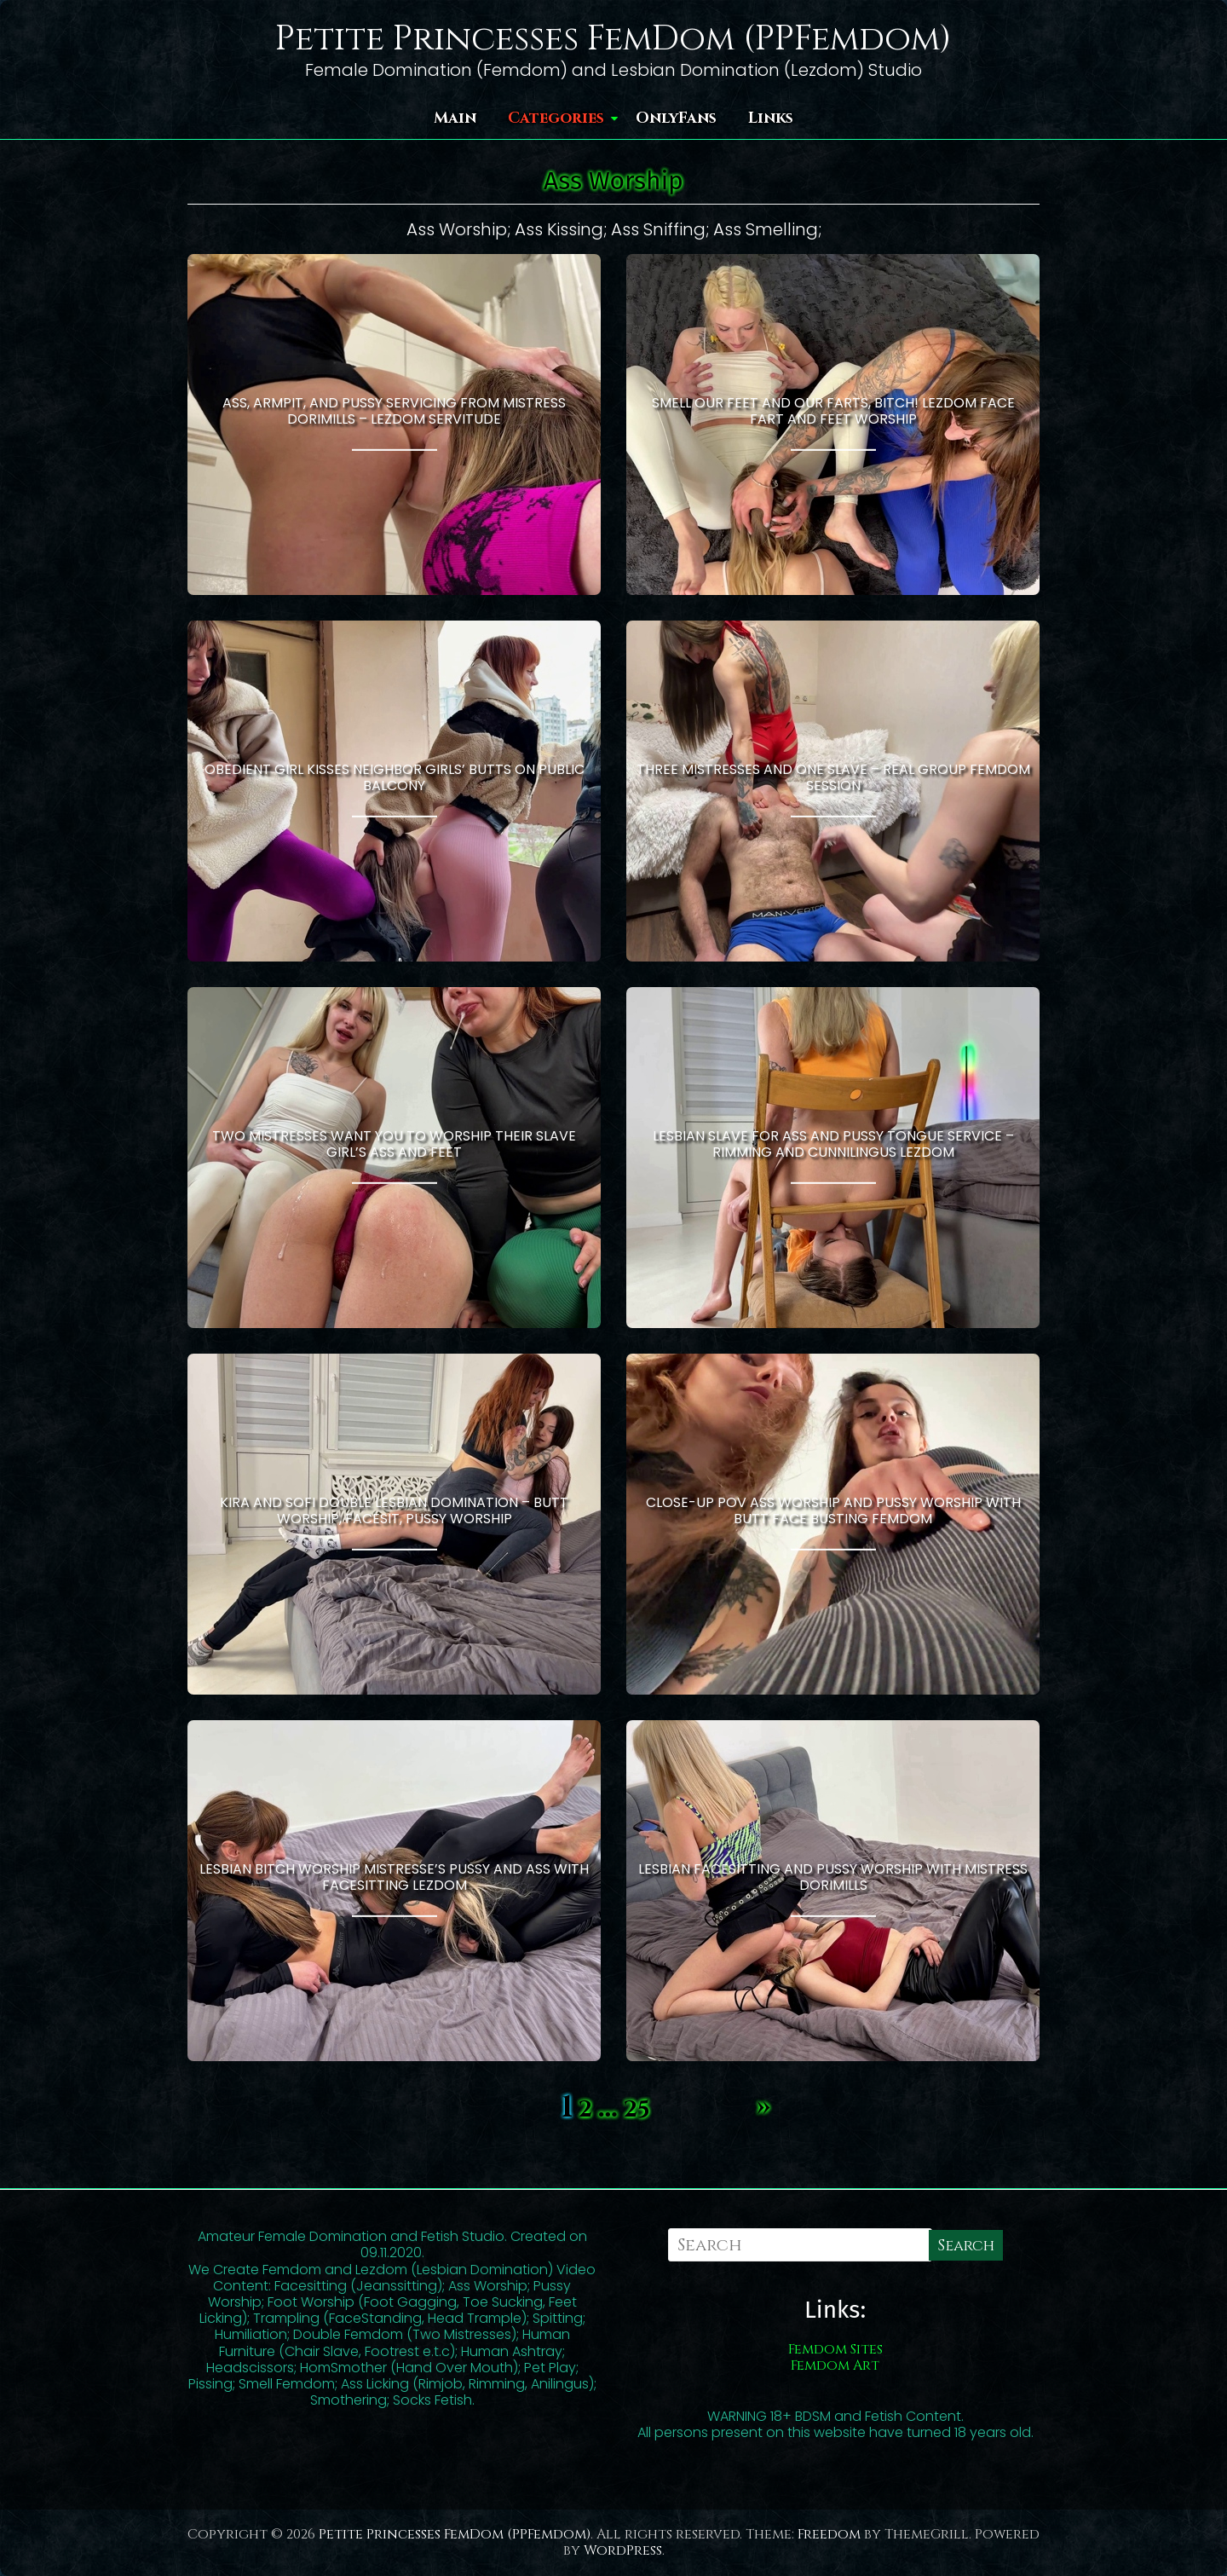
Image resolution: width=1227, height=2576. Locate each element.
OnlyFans (676, 118)
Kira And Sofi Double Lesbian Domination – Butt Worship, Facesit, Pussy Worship (394, 1510)
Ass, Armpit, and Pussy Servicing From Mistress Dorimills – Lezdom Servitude (394, 411)
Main (455, 118)
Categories (556, 118)
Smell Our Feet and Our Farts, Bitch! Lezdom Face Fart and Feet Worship (833, 411)
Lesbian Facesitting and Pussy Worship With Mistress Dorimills (833, 1877)
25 (637, 2109)
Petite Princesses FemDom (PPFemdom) (613, 39)
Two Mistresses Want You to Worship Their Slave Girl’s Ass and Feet (394, 1144)
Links (770, 118)
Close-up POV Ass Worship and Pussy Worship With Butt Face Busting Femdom (833, 1510)
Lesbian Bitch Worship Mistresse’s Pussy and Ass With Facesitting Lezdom (394, 1877)
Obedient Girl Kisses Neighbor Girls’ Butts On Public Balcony (394, 777)
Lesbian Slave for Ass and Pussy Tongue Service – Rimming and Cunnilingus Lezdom (833, 1144)
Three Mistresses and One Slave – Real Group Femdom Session (833, 777)
